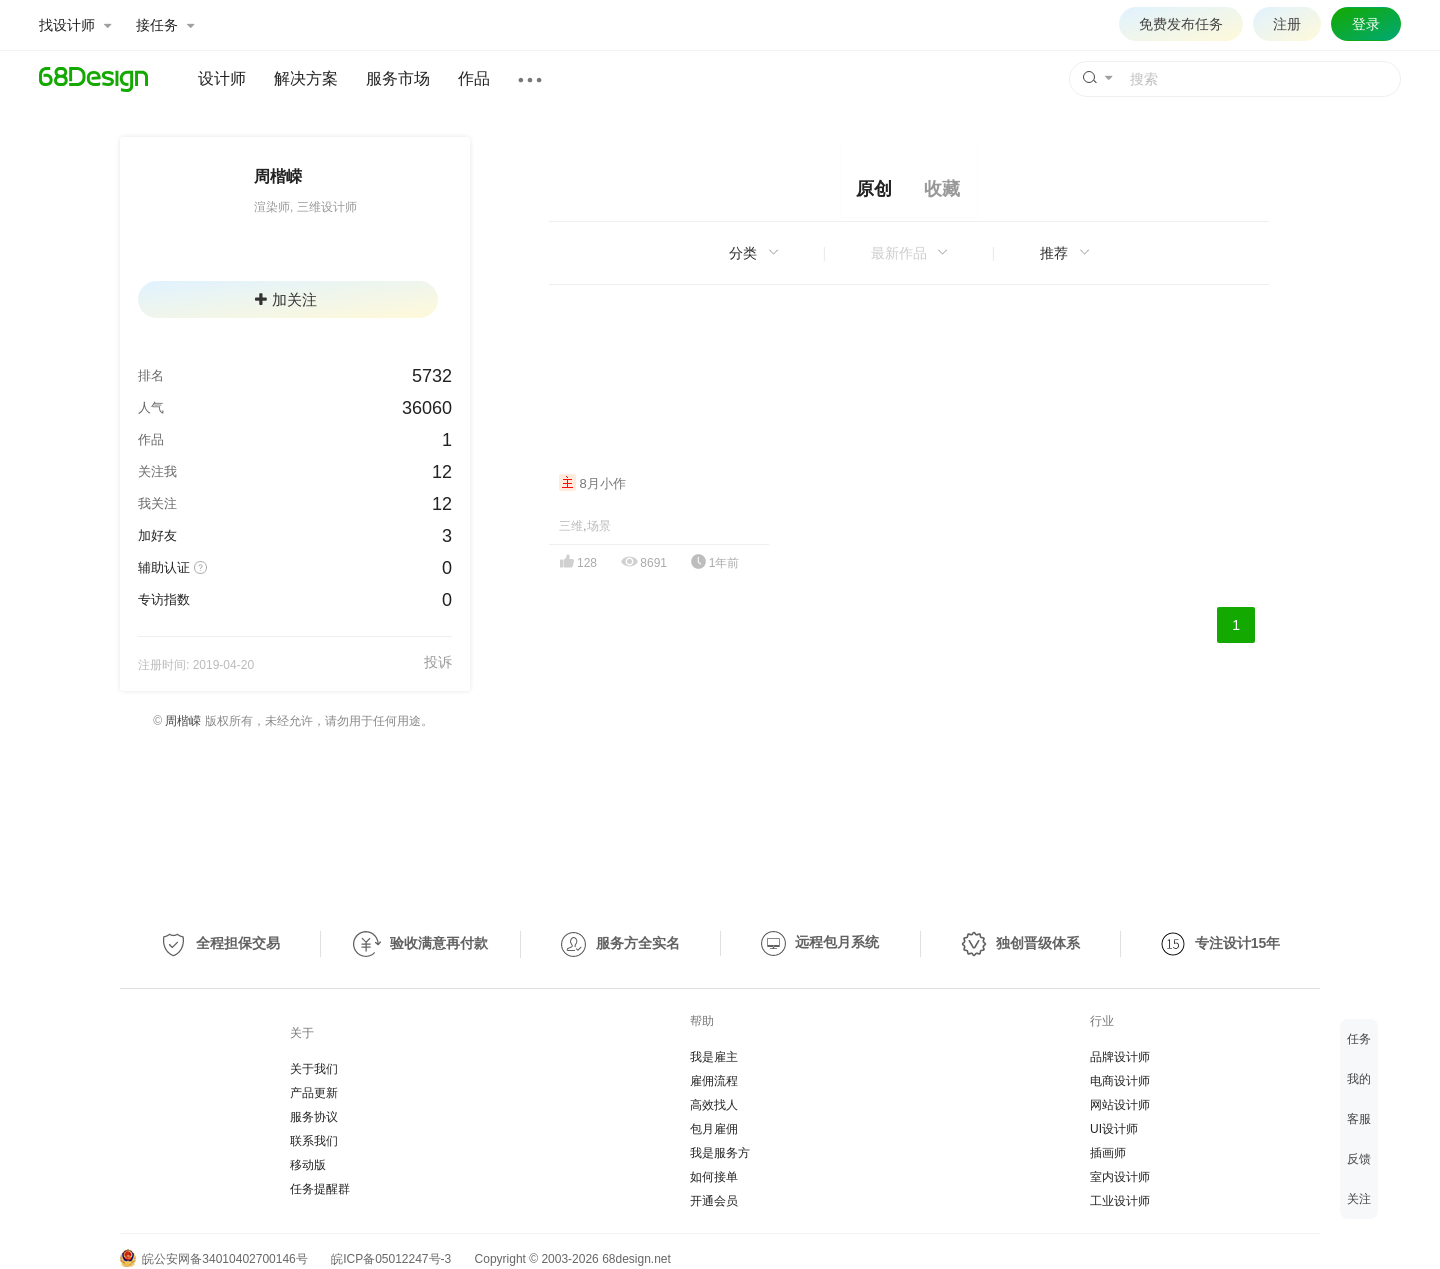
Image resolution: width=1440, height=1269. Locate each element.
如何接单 (714, 1177)
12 (442, 472)
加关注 (286, 299)
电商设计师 (1120, 1081)
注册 (1287, 24)
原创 (874, 189)
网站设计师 (1120, 1105)
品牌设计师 (1120, 1057)
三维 (571, 526)
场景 (599, 526)
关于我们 (314, 1069)
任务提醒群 (320, 1189)
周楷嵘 (183, 721)
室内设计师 (1120, 1177)
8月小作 (592, 483)
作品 (474, 78)
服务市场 (398, 78)
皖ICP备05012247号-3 (391, 1259)
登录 (1366, 24)
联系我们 (314, 1141)
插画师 (1108, 1153)
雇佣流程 (714, 1081)
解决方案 (306, 78)
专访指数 (164, 599)
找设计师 (75, 25)
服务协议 (314, 1117)
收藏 (942, 189)
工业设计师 (1120, 1201)
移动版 (308, 1165)
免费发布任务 (1181, 24)
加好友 (157, 535)
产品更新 (314, 1093)
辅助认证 (164, 567)
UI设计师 (1114, 1129)
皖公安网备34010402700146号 (214, 1259)
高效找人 (714, 1105)
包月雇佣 (714, 1129)
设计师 (222, 78)
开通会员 (714, 1201)
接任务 (165, 25)
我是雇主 (714, 1057)
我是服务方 (720, 1153)
